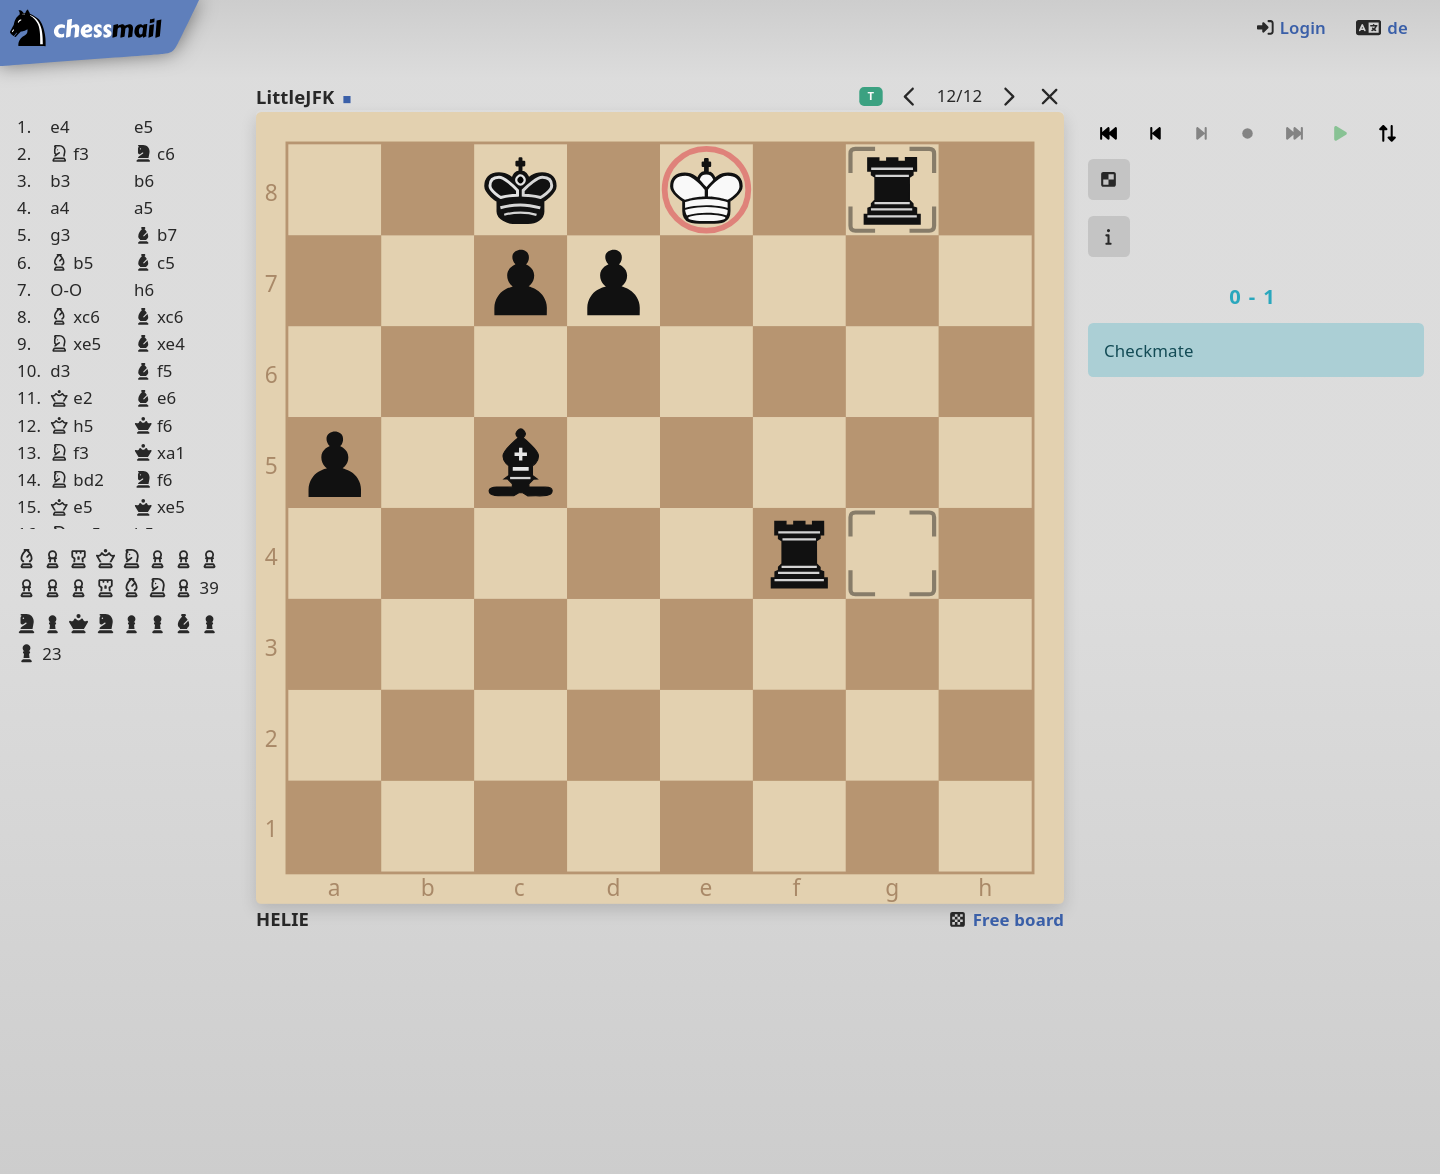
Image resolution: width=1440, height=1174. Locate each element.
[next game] (1009, 95)
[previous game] (910, 95)
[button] (29, 559)
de (1381, 27)
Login (1290, 27)
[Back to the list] (1050, 95)
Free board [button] (1005, 919)
